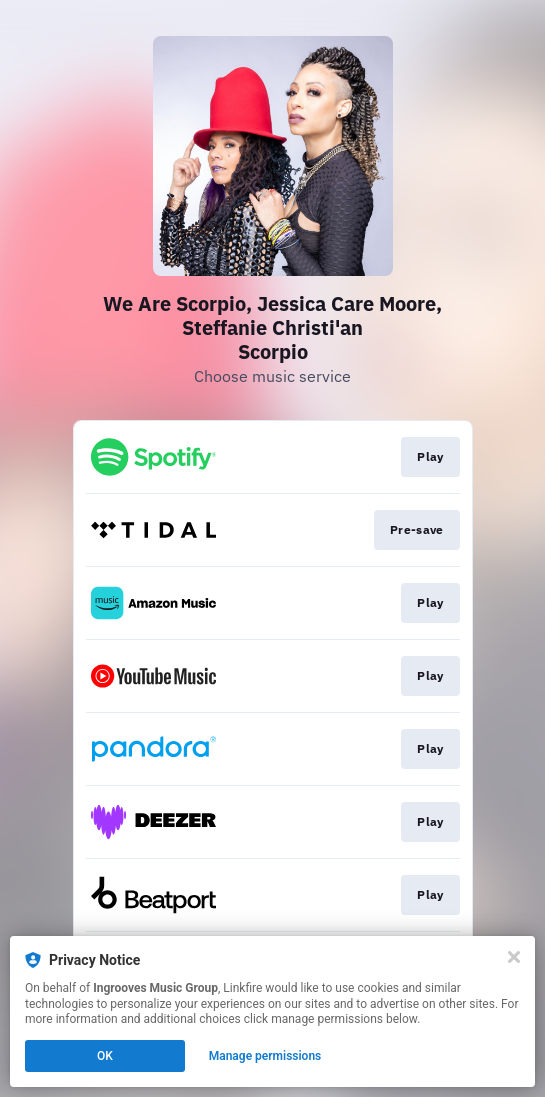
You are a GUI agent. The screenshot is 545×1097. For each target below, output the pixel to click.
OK (105, 1056)
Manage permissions (265, 1056)
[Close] (514, 957)
